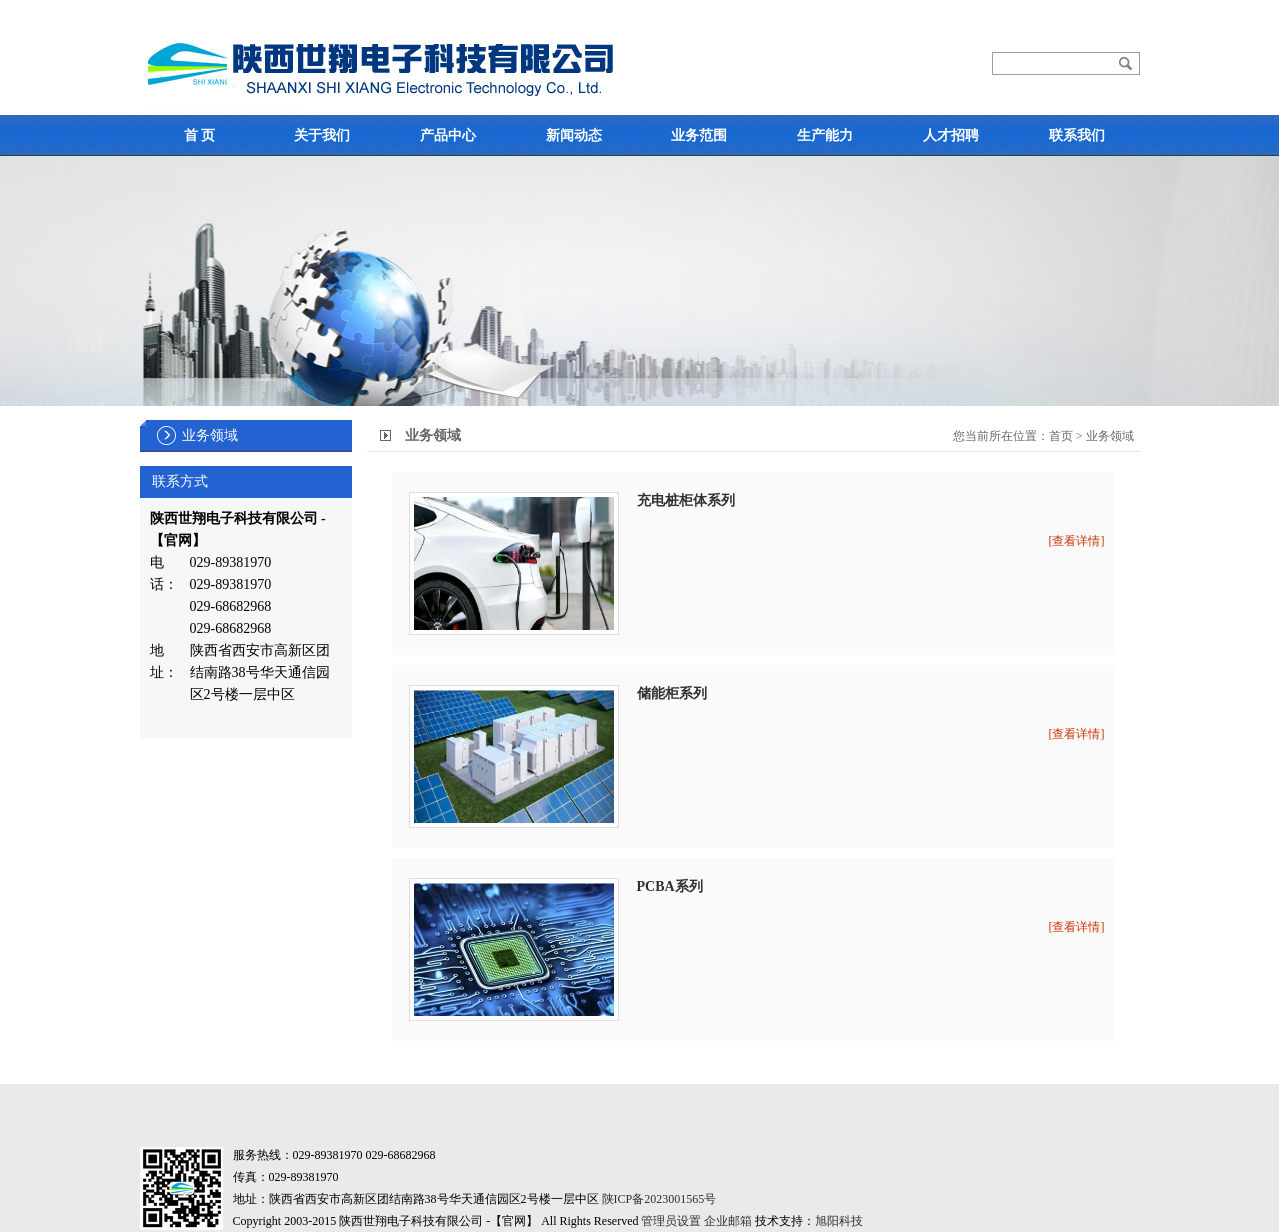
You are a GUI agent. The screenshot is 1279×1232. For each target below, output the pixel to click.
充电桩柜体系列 (686, 500)
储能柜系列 (672, 693)
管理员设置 (671, 1221)
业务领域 (210, 435)
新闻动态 (574, 135)
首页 (1061, 436)
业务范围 (699, 135)
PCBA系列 (670, 886)
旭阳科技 (839, 1221)
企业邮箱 (728, 1221)
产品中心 (448, 135)
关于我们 (322, 135)
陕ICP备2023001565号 (659, 1199)
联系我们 (1077, 135)
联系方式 (180, 481)
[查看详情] (1077, 541)
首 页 (200, 135)
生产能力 (825, 135)
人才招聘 (951, 135)
